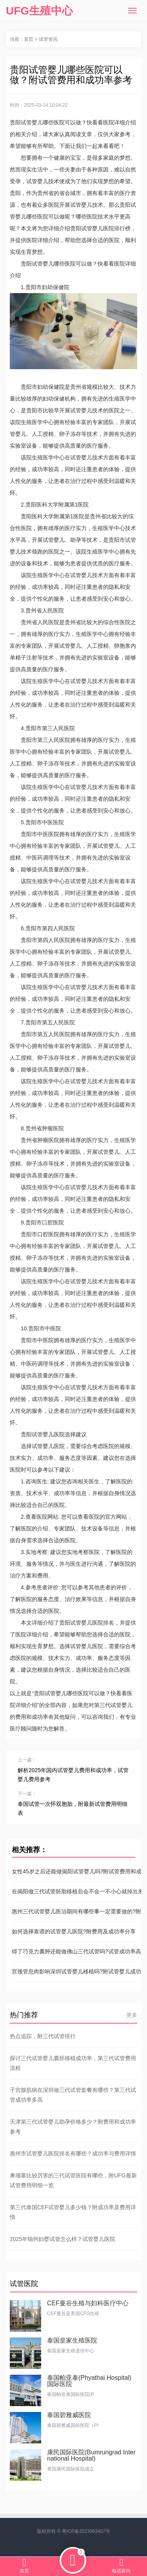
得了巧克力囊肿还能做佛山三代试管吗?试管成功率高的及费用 (73, 1951)
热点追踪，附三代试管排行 (43, 2036)
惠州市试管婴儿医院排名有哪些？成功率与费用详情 (73, 2153)
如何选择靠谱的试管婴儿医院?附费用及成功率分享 (73, 1931)
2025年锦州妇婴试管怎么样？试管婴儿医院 (62, 2239)
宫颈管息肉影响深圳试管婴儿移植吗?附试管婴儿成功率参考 (73, 1971)
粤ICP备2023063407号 (86, 2531)
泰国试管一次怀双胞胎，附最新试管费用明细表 (72, 1808)
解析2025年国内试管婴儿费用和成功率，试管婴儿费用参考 (73, 1774)
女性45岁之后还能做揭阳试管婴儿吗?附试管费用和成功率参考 (73, 1871)
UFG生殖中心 (39, 11)
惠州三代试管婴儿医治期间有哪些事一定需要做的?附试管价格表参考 (73, 1911)
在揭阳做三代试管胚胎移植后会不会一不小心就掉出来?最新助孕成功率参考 (73, 1891)
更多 (131, 2015)
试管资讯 (48, 39)
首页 (28, 39)
